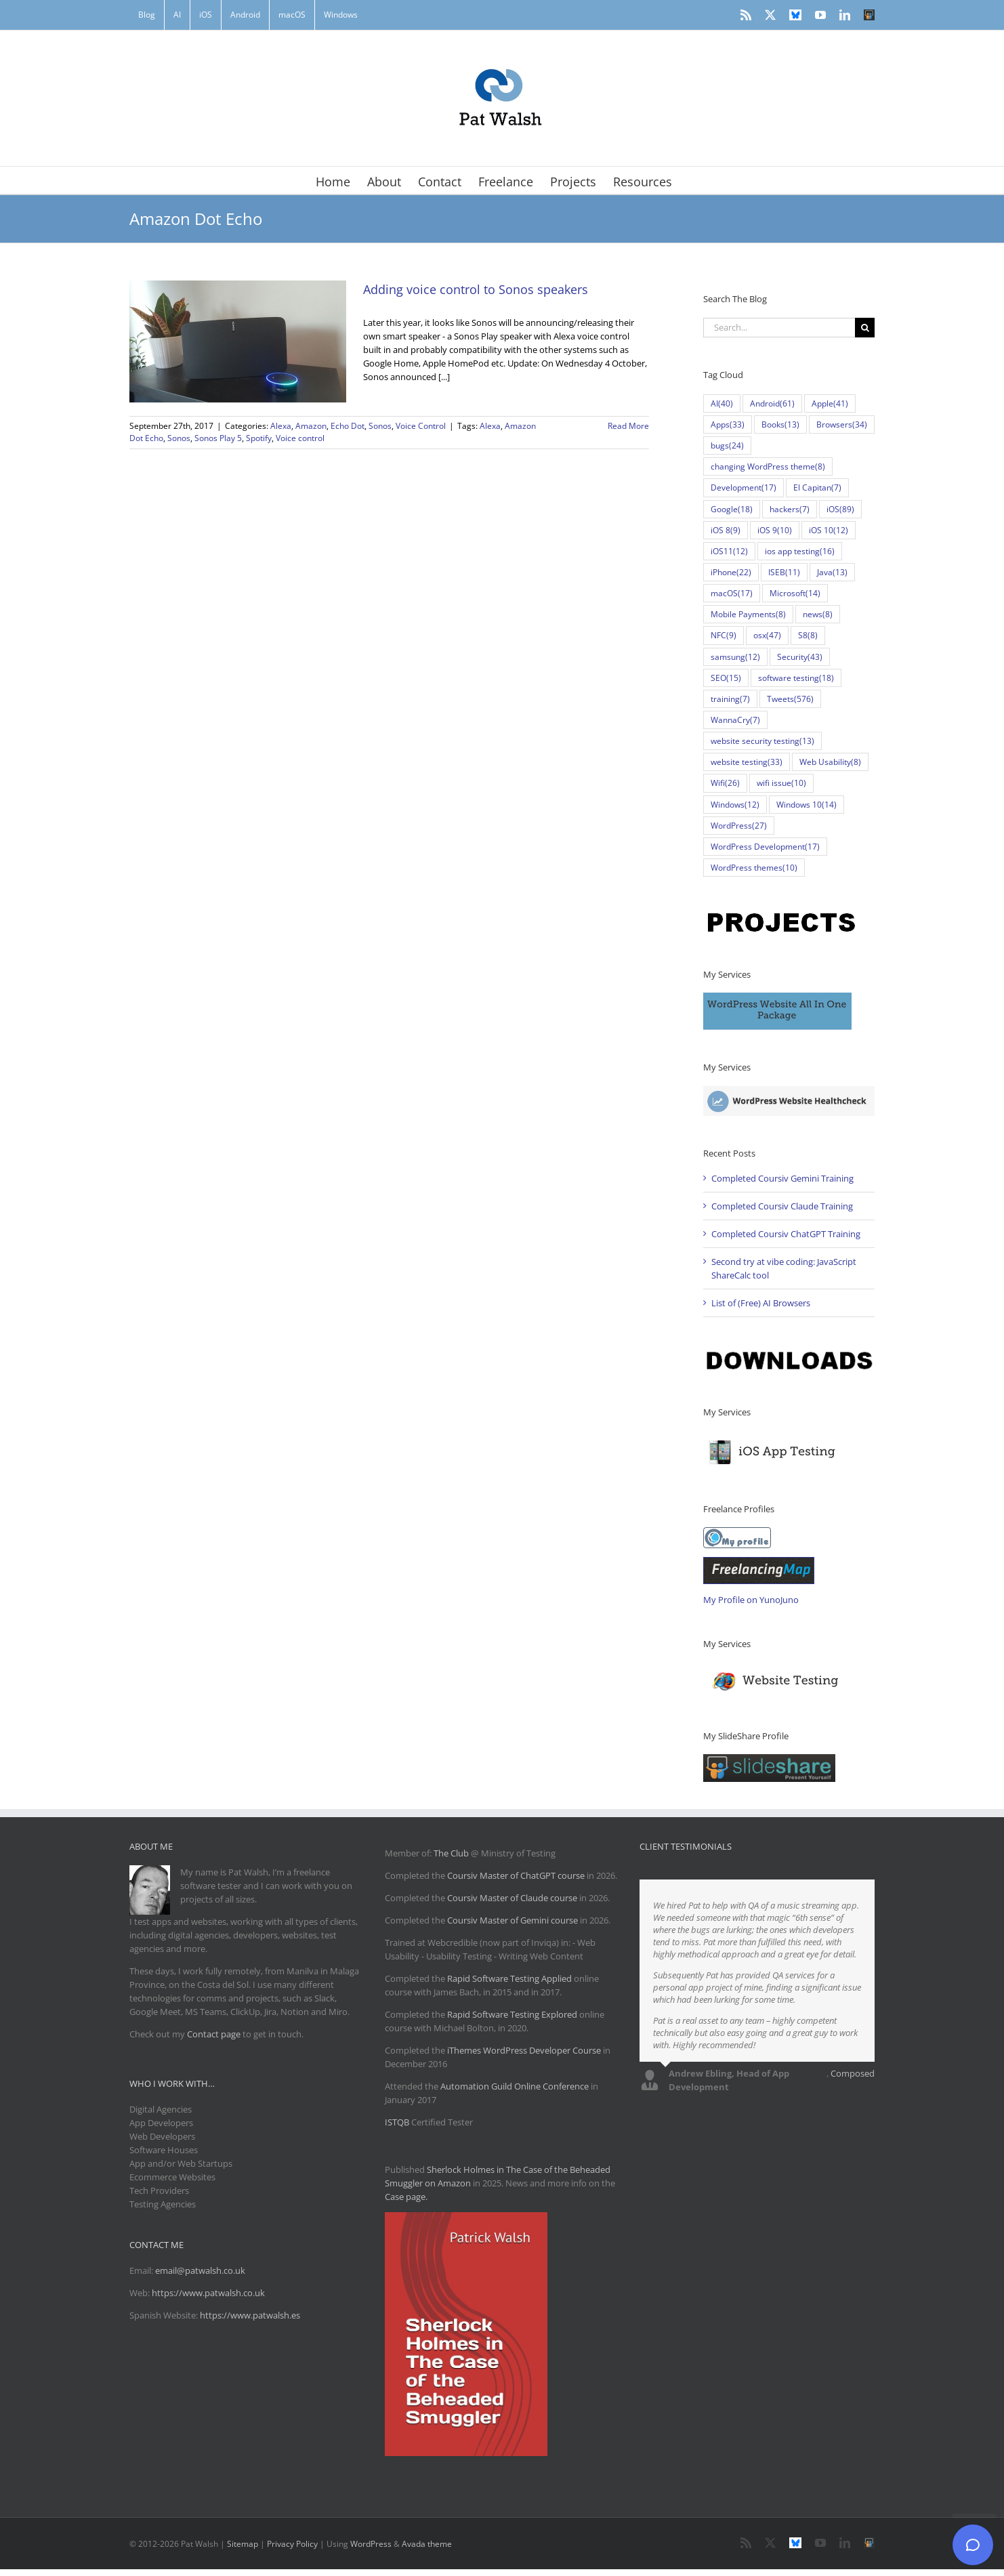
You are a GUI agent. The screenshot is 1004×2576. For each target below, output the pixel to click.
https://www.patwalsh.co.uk (208, 2293)
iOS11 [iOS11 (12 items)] (729, 551)
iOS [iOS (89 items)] (840, 509)
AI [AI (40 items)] (722, 403)
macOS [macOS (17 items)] (732, 593)
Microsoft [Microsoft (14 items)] (795, 593)
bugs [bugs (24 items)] (727, 445)
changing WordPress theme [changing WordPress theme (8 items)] (768, 466)
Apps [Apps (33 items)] (728, 424)
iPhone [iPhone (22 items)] (731, 572)
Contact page (213, 2034)
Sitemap (242, 2544)
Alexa (280, 426)
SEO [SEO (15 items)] (726, 677)
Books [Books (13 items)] (780, 424)
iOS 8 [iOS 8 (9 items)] (725, 530)
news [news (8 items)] (818, 614)
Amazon (311, 426)
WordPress (371, 2544)
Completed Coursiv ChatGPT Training (785, 1234)
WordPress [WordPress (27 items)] (739, 825)
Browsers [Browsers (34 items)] (841, 424)
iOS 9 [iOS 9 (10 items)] (774, 530)
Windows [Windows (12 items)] (735, 804)
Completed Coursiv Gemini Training (782, 1178)
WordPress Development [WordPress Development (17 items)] (765, 846)
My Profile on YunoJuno (751, 1600)
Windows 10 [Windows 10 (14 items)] (806, 804)
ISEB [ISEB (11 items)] (784, 572)
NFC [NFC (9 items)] (723, 635)
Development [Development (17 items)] (743, 487)
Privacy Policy (292, 2544)
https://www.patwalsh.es (250, 2315)
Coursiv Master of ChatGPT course (517, 1875)
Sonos (380, 426)
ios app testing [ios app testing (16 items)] (800, 551)
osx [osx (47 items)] (767, 635)
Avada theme (427, 2544)
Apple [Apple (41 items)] (830, 403)
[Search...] (779, 327)
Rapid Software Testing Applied (509, 1978)
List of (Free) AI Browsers (760, 1303)
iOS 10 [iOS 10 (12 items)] (828, 530)
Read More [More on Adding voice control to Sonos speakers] (628, 426)
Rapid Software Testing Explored (512, 2014)
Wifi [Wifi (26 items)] (725, 782)
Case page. (406, 2196)
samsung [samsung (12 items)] (735, 656)
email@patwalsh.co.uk (200, 2270)
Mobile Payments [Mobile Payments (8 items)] (748, 614)
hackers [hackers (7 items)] (790, 509)
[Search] (865, 327)
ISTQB (397, 2122)
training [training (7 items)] (730, 698)
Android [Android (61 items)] (772, 403)
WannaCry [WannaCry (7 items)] (735, 719)
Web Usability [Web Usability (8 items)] (830, 761)
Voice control (300, 438)
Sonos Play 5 (218, 438)
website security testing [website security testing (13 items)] (762, 740)
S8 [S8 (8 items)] (808, 635)
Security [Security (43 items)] (799, 656)
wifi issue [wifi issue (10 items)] (781, 782)
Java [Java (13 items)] (832, 572)
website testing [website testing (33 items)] (746, 761)
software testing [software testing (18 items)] (796, 677)
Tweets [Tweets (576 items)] (790, 698)
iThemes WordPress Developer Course (524, 2050)
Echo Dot (347, 426)
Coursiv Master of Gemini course (513, 1920)
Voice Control (421, 426)
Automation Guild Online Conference (514, 2086)
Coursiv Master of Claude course (513, 1898)
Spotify (259, 438)
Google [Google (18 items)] (732, 509)
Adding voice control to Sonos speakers (475, 289)
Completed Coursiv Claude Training (782, 1206)
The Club (451, 1853)
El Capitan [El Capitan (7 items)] (817, 487)
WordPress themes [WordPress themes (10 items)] (754, 867)
